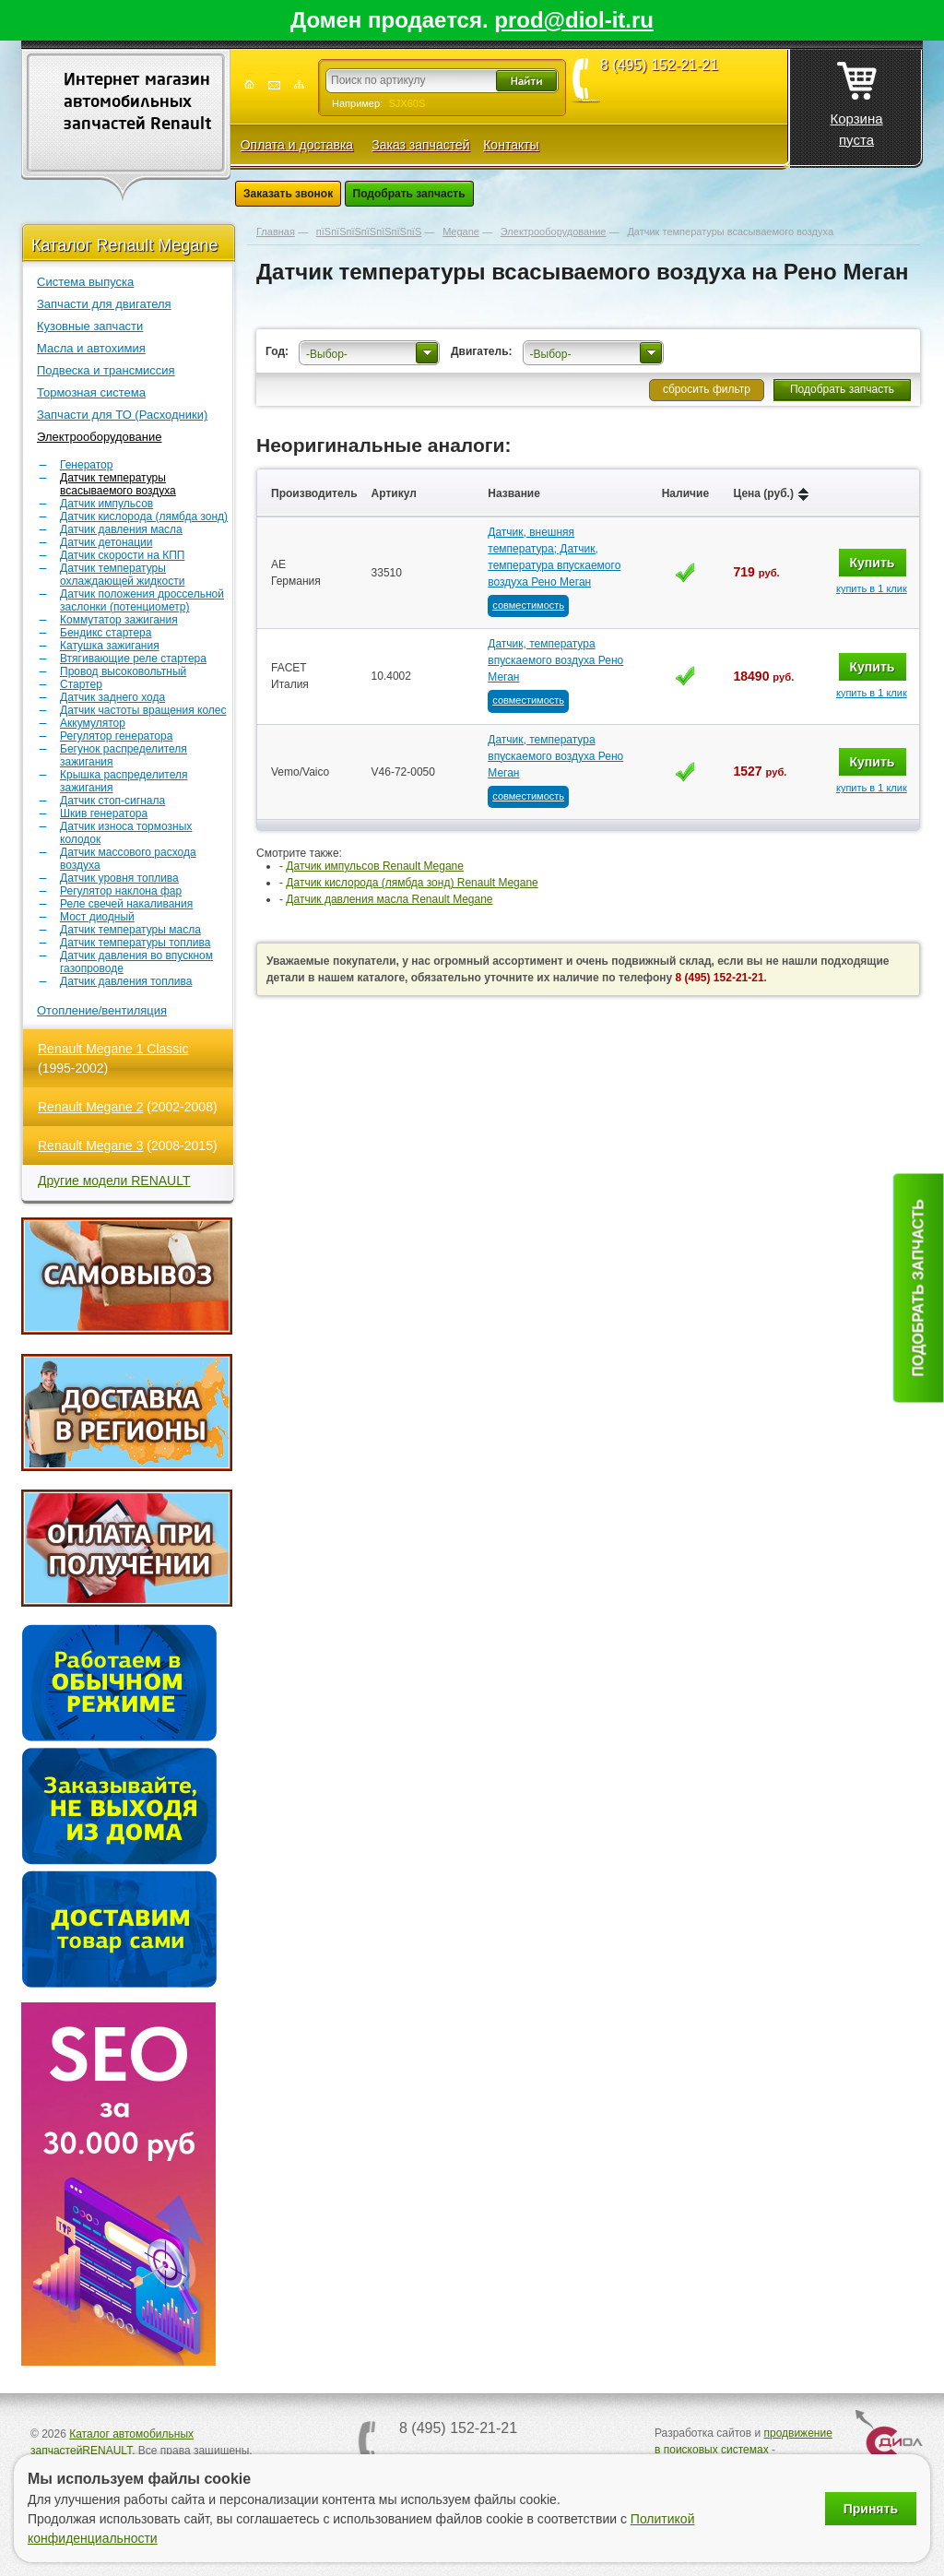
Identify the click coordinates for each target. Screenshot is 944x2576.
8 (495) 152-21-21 (659, 65)
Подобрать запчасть (409, 193)
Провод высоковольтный (123, 671)
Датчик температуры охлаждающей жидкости (122, 575)
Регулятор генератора (116, 736)
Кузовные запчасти (90, 326)
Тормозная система (91, 392)
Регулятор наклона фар (121, 890)
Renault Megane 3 (90, 1145)
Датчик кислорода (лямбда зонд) (144, 516)
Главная (275, 231)
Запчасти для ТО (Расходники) (122, 414)
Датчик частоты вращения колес (143, 710)
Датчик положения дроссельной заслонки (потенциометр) (142, 600)
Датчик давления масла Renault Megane (389, 899)
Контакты (510, 144)
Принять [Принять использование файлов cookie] (871, 2508)
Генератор (86, 464)
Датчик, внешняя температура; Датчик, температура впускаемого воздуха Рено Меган (554, 557)
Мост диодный (97, 916)
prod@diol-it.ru (574, 19)
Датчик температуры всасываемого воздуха (118, 484)
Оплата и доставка (297, 144)
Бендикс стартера (105, 632)
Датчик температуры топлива (135, 942)
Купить (872, 562)
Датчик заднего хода (112, 697)
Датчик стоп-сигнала (112, 800)
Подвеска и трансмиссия (106, 370)
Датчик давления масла (121, 529)
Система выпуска (85, 282)
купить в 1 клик (871, 588)
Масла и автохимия (91, 348)
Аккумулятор (92, 723)
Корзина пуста (856, 99)
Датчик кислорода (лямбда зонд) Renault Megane (411, 882)
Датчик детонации (106, 542)
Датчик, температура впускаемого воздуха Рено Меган (555, 660)
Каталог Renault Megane (124, 245)
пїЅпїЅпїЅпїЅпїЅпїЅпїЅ (368, 231)
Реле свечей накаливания (126, 903)
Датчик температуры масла (130, 929)
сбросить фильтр (706, 389)
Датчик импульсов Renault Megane (375, 866)
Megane (460, 231)
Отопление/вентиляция (102, 1010)
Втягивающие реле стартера (133, 658)
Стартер (81, 684)
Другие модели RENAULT (114, 1180)
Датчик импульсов (106, 503)
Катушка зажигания (109, 645)
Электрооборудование (99, 437)
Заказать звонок (288, 193)
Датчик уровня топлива (119, 878)
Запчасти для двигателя (104, 304)
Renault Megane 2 (90, 1106)
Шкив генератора (104, 813)
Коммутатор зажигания (119, 619)
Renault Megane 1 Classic (113, 1048)
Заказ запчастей (420, 144)
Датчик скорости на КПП (122, 555)
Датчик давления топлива (126, 981)
